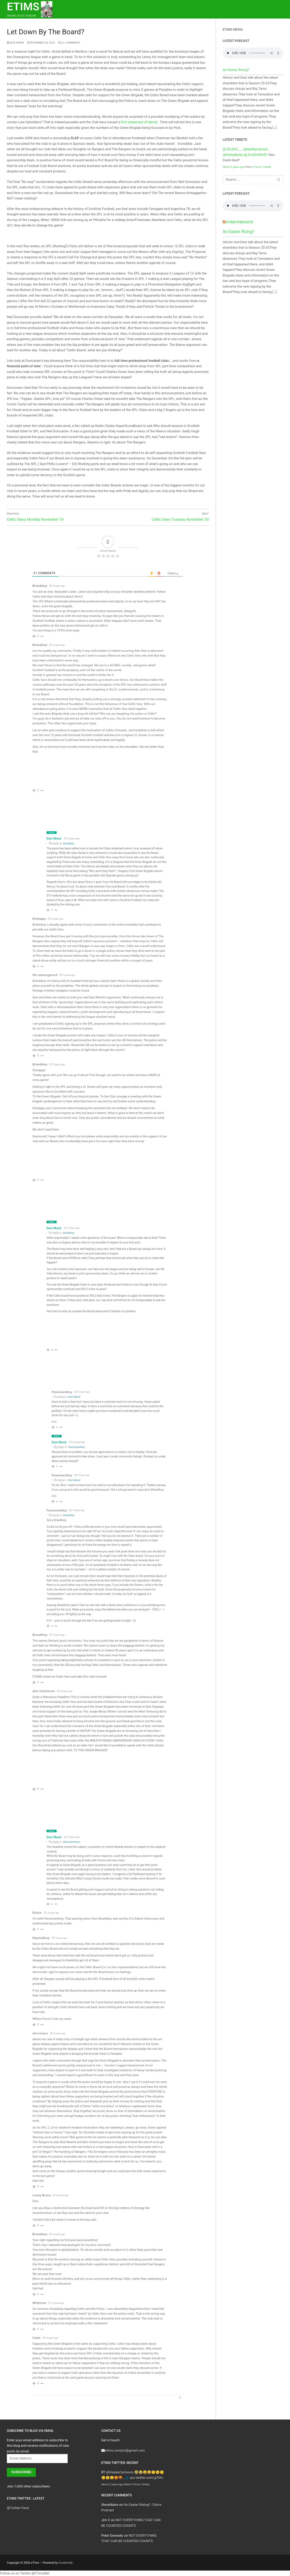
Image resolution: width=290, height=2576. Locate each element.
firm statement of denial (139, 122)
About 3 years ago (234, 166)
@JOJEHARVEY (256, 155)
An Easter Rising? (236, 70)
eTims (23, 6)
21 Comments (69, 42)
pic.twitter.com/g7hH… (147, 2478)
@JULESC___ (233, 149)
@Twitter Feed (18, 2508)
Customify (65, 2563)
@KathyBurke (233, 155)
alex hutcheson (71, 1841)
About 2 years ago (112, 2484)
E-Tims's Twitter (261, 166)
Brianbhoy (68, 843)
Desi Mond (15, 42)
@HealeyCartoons (120, 2472)
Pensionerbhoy (76, 1447)
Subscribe (21, 2472)
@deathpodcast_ (256, 149)
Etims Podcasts (239, 222)
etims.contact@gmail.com (125, 2450)
